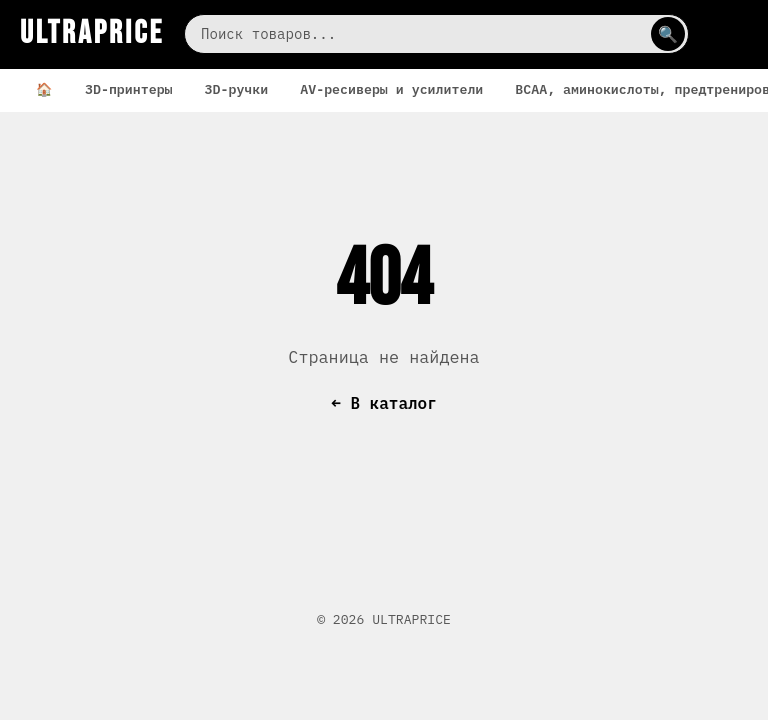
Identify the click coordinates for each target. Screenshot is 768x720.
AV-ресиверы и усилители (391, 89)
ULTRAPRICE (92, 33)
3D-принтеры (129, 89)
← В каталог (384, 403)
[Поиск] (436, 34)
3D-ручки (237, 89)
